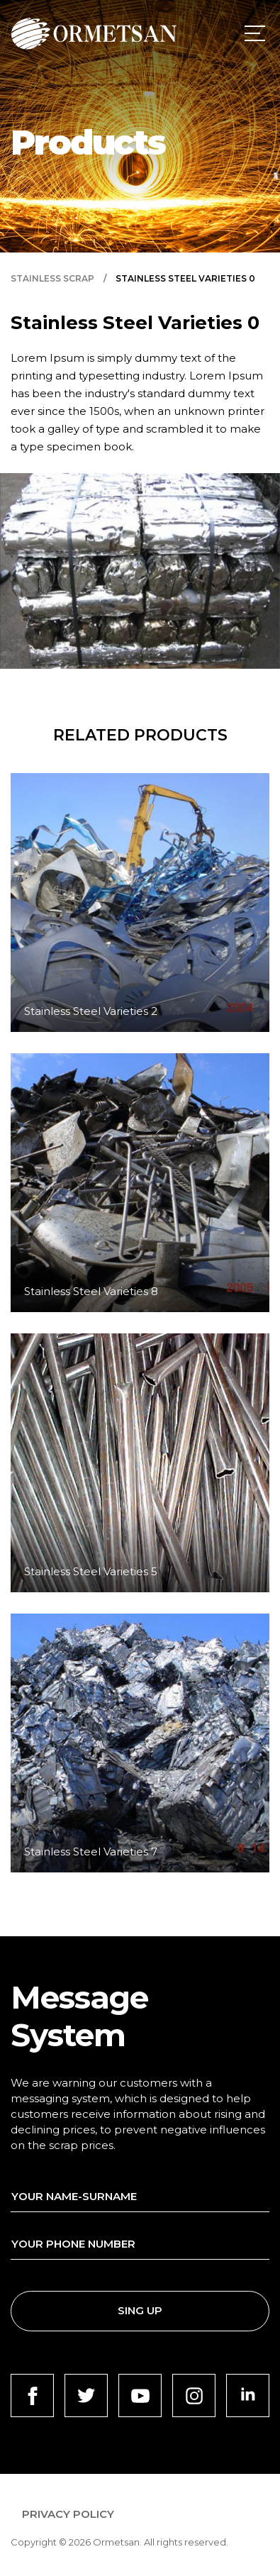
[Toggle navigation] (252, 33)
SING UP (140, 2310)
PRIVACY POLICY (68, 2514)
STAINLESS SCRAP (52, 279)
